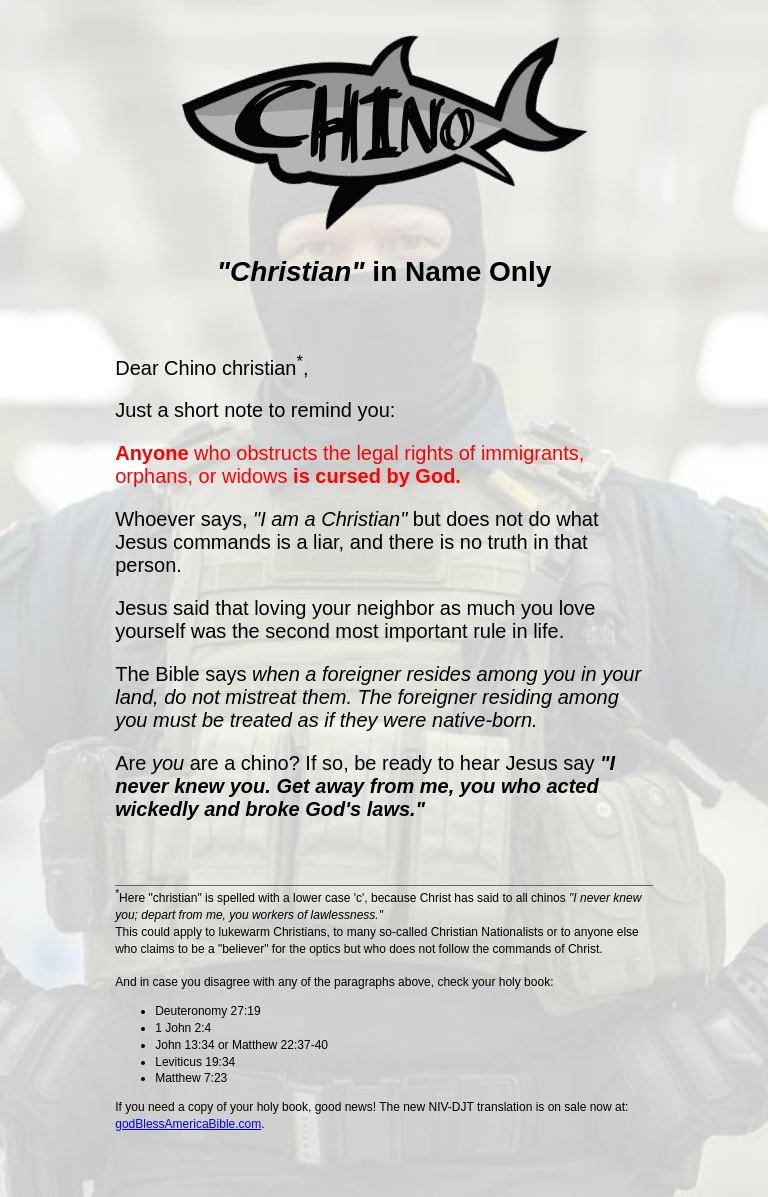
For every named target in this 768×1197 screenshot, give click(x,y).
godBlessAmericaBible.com (188, 1124)
